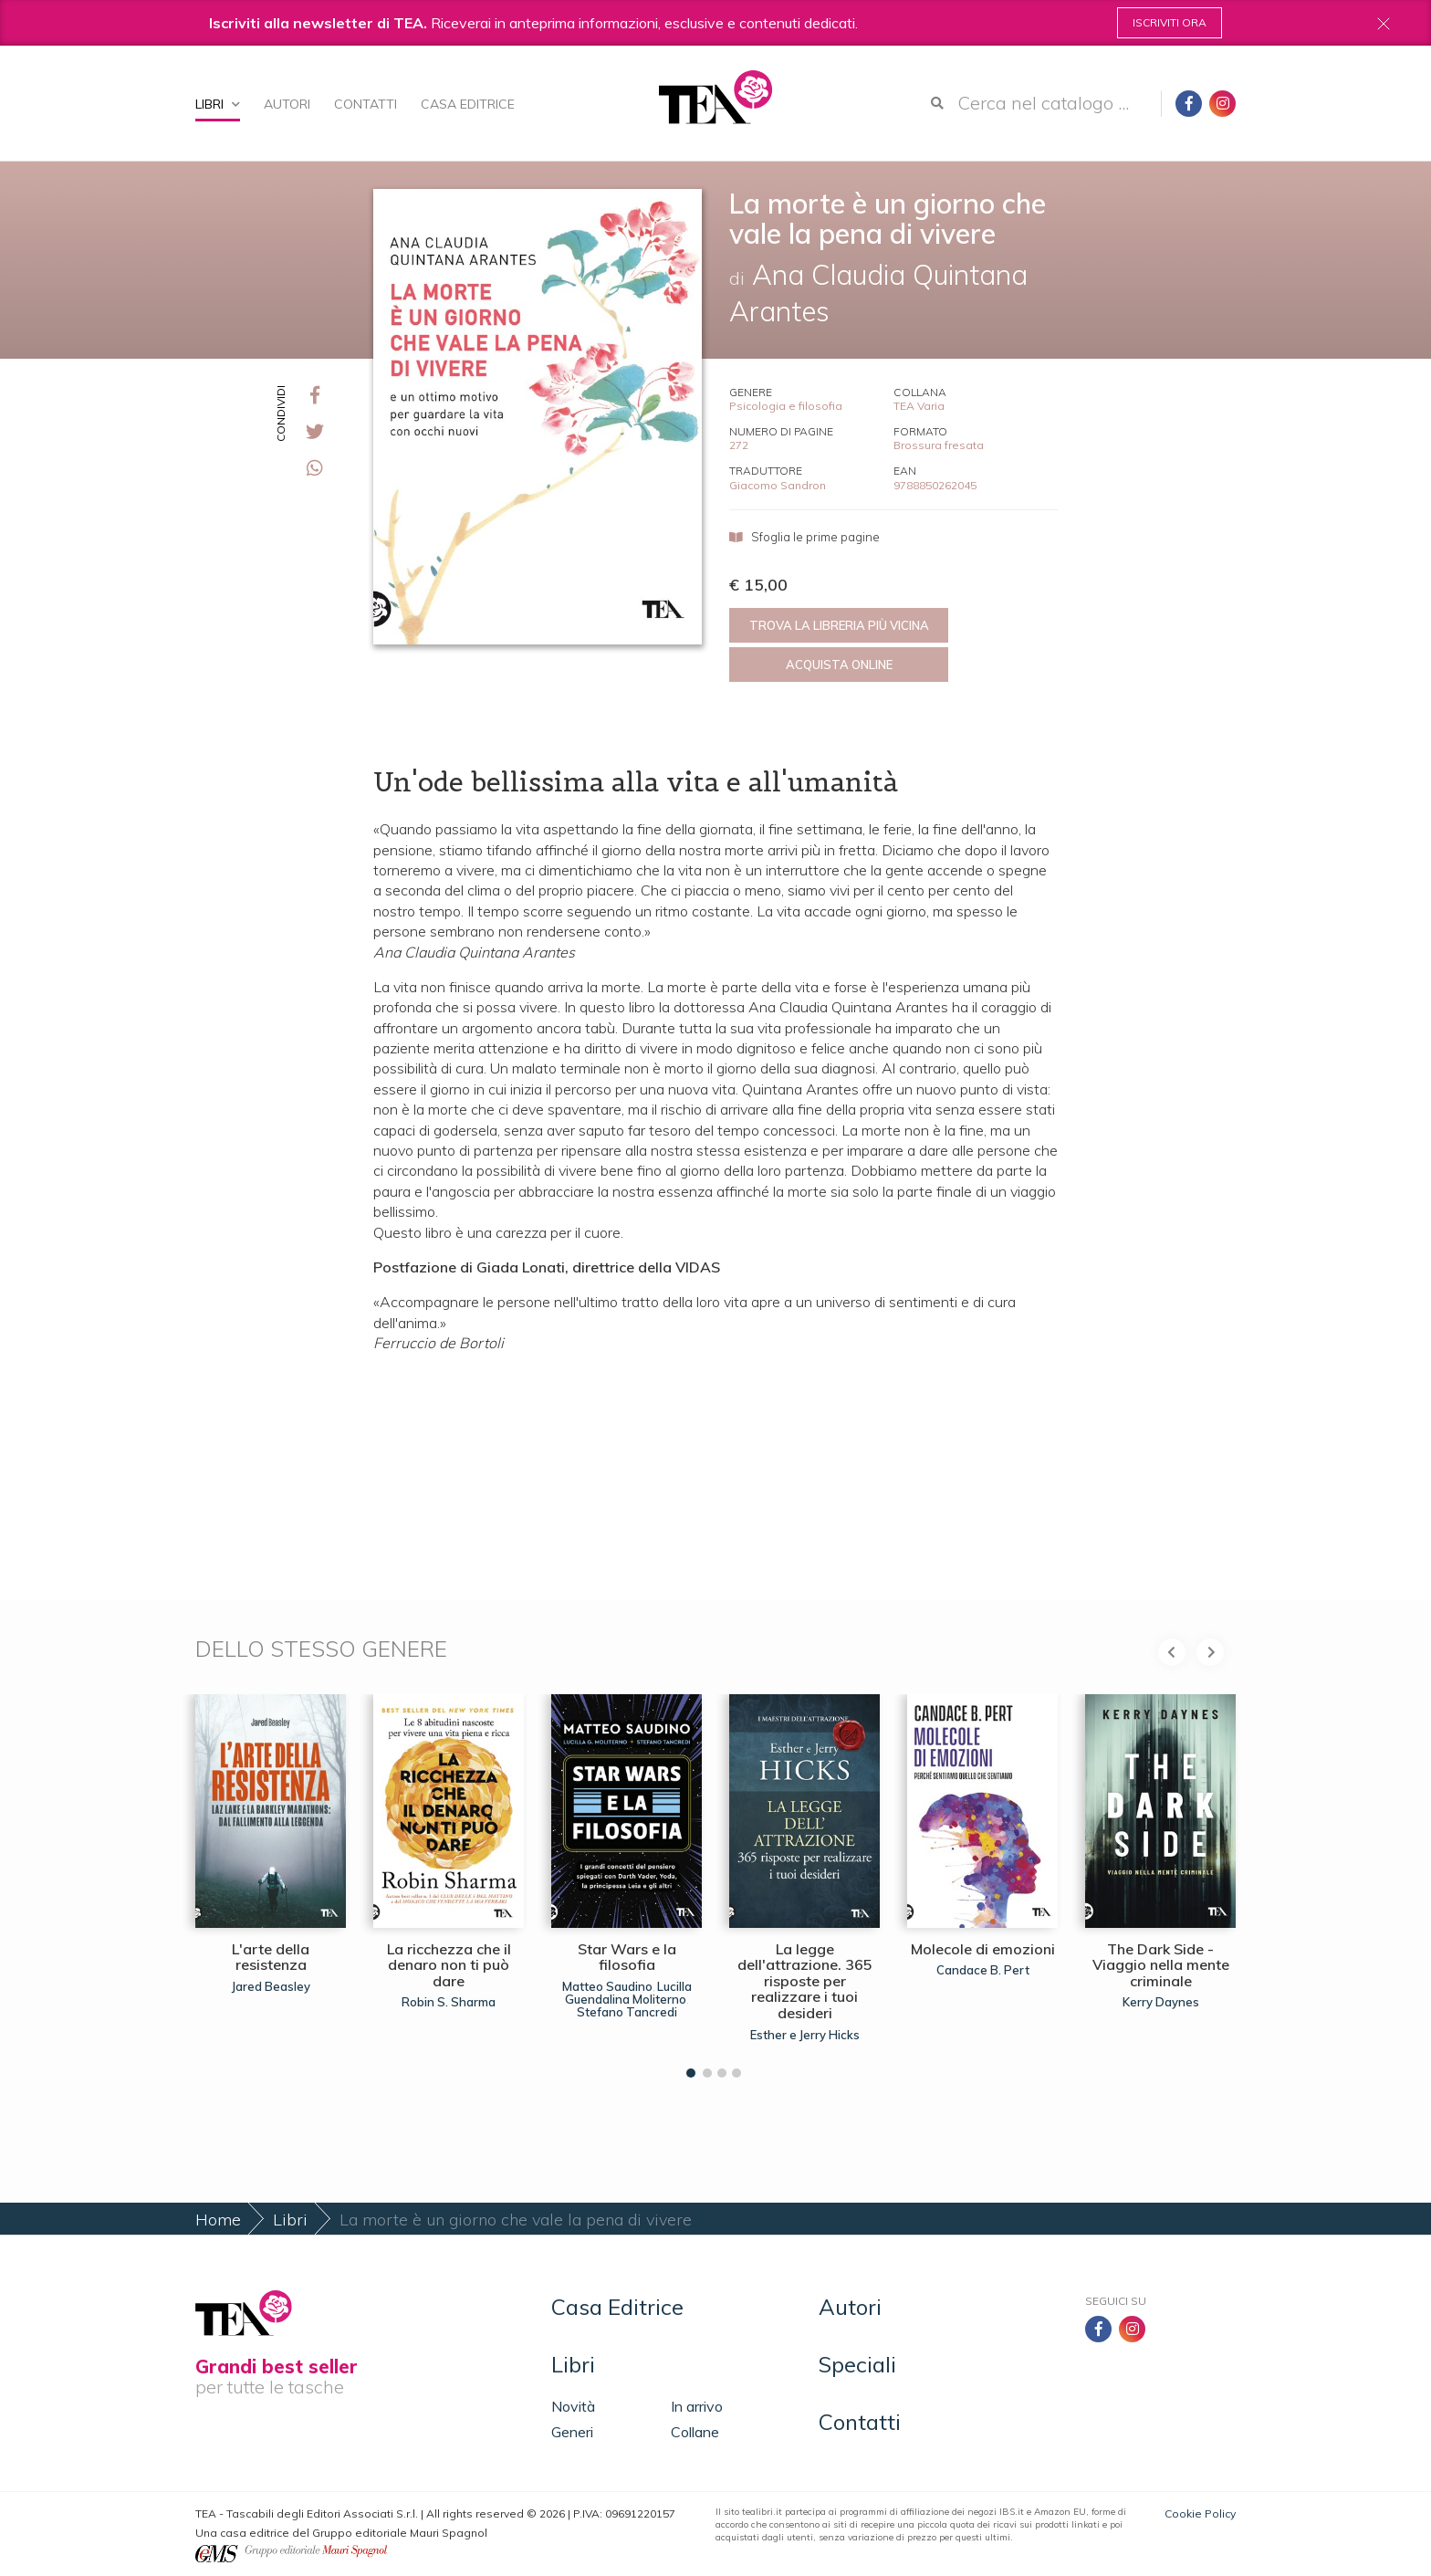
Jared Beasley (271, 1986)
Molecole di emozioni (983, 1949)
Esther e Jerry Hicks (805, 2034)
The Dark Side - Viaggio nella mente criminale (1160, 1965)
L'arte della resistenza (270, 1957)
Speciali (857, 2364)
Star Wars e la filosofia (627, 1957)
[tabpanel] (271, 1881)
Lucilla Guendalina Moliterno (628, 1992)
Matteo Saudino (607, 1986)
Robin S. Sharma (449, 2002)
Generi (572, 2432)
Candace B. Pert (982, 1970)
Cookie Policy (1200, 2513)
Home (218, 2219)
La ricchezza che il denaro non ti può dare (449, 1965)
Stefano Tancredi (627, 2012)
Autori (287, 104)
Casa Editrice (468, 104)
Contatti (365, 104)
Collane (695, 2432)
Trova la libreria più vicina (839, 625)
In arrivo (697, 2406)
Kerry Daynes (1161, 2002)
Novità (573, 2406)
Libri (217, 104)
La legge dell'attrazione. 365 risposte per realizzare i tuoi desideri (804, 1981)
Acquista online (839, 664)
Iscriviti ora (1169, 22)
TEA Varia (919, 406)
